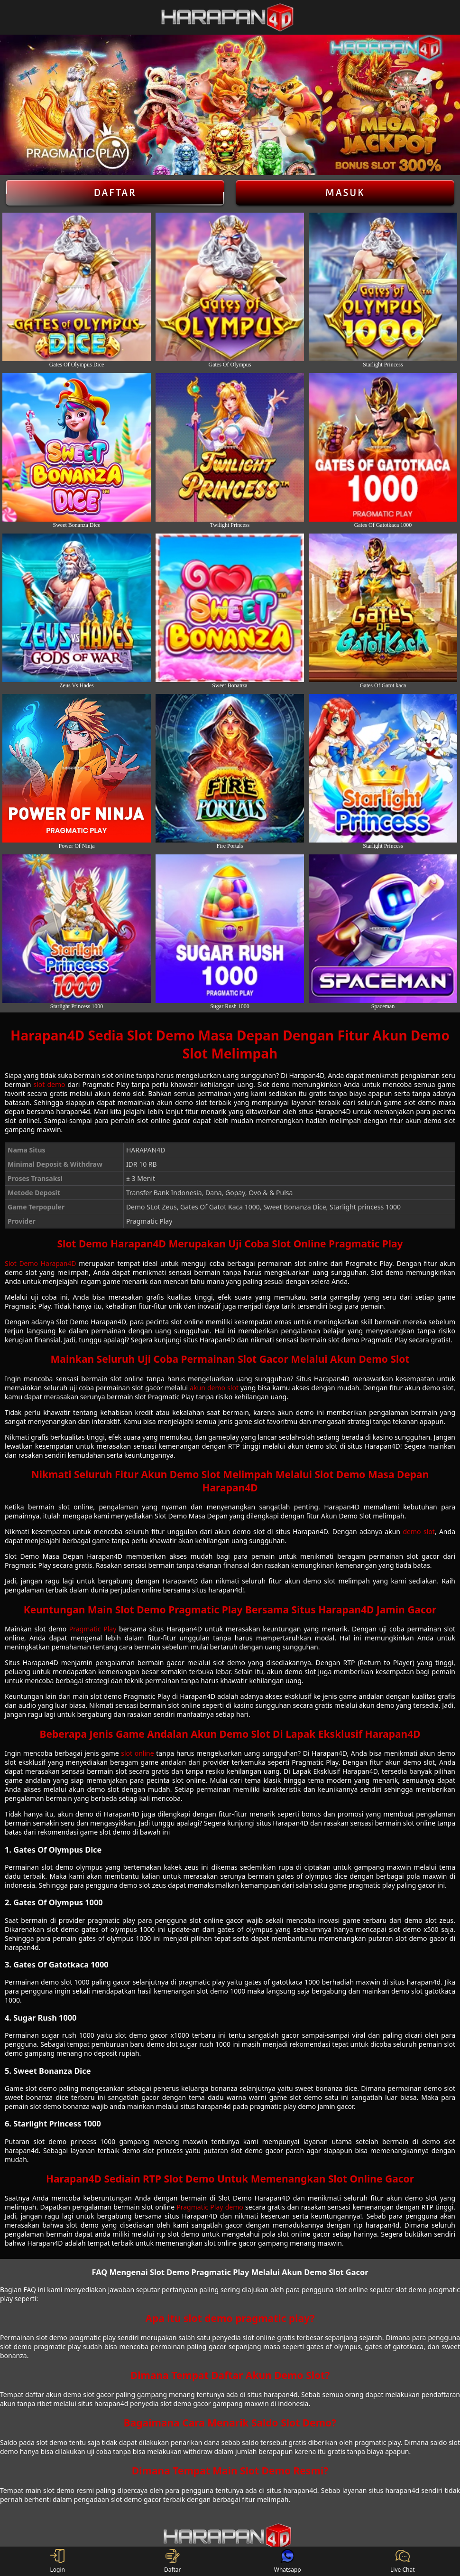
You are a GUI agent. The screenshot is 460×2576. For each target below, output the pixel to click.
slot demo (49, 1084)
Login (57, 2561)
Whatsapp (287, 2561)
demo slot (418, 1531)
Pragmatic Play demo (209, 2206)
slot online (137, 1753)
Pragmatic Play (93, 1628)
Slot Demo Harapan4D (40, 1263)
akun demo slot (214, 1387)
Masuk (345, 192)
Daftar (115, 193)
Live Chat (402, 2561)
